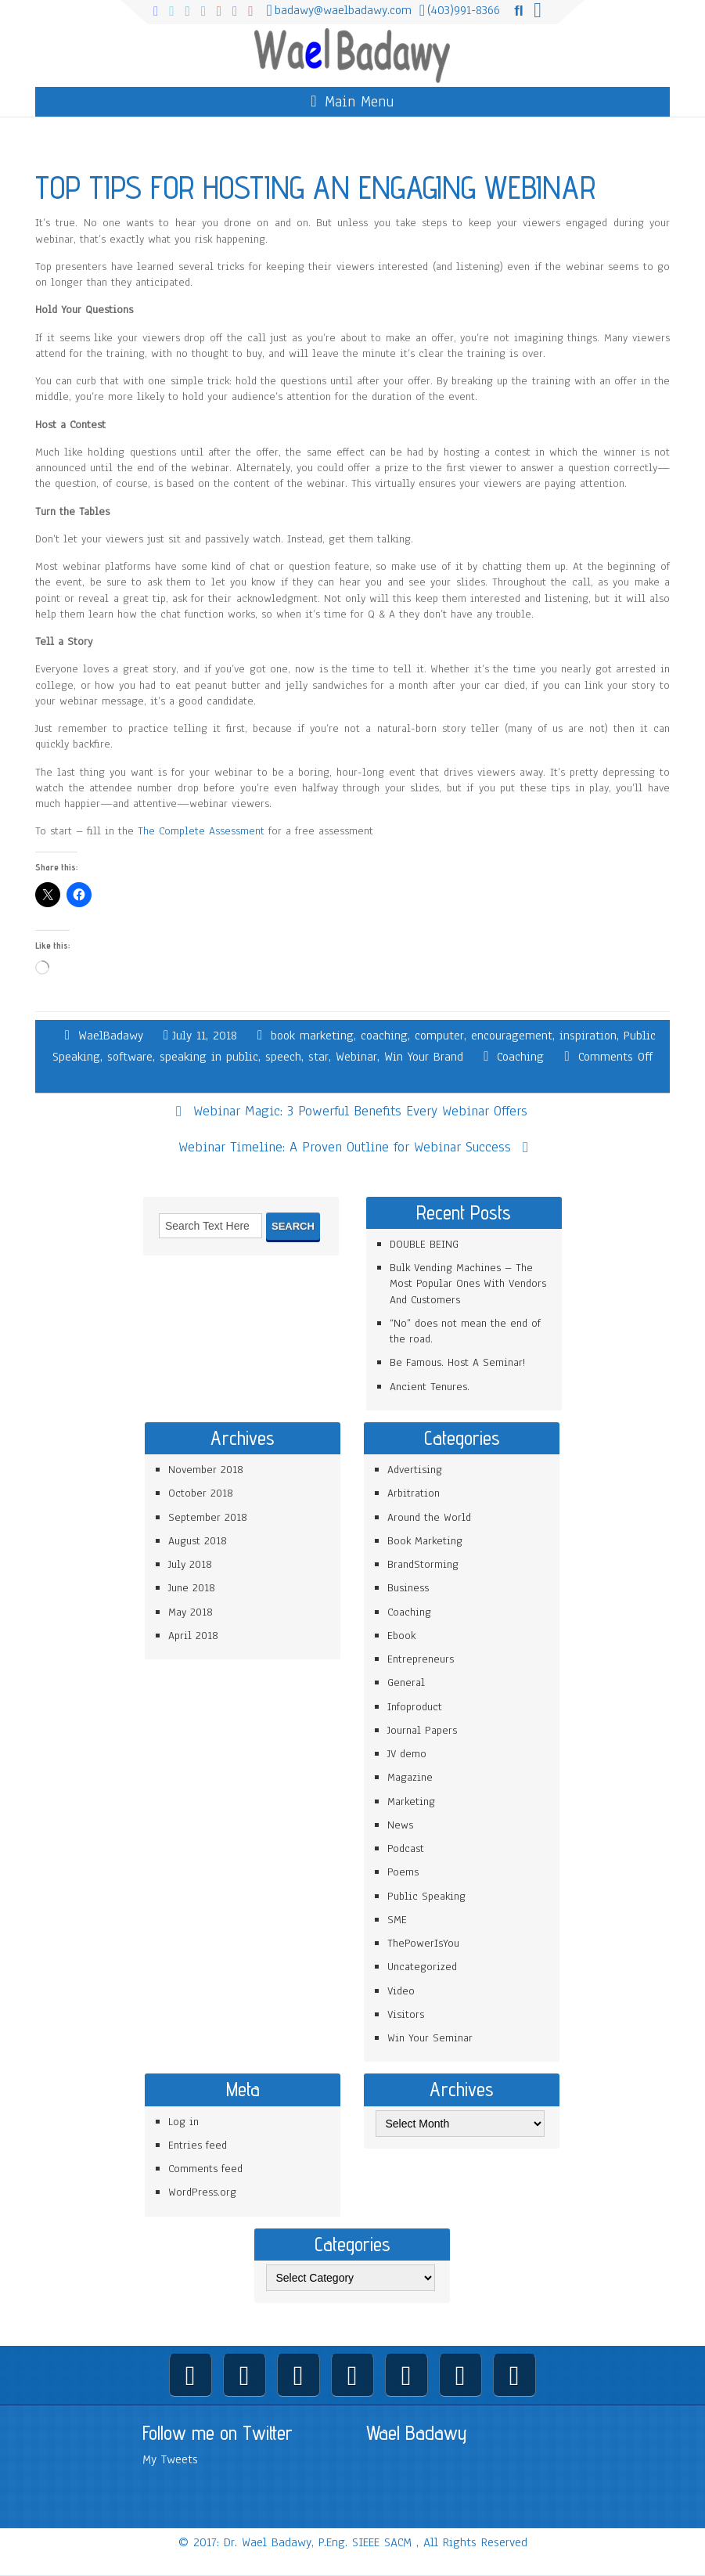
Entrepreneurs (420, 1659)
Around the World (429, 1517)
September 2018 (207, 1517)
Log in (183, 2121)
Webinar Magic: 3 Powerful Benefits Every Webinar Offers (360, 1110)
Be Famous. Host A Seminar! (457, 1362)
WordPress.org (202, 2192)
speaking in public (209, 1056)
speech (283, 1056)
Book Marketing (424, 1540)
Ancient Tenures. (429, 1386)
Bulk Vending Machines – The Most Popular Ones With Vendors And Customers (468, 1283)
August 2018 (197, 1540)
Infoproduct (414, 1706)
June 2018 (191, 1587)
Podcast (405, 1848)
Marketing (411, 1801)
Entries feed (197, 2145)
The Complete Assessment (201, 830)
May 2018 (190, 1612)
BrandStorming (423, 1564)
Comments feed (205, 2168)
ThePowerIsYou (423, 1943)
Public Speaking (426, 1896)
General (406, 1682)
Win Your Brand (423, 1056)
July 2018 (190, 1564)
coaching (384, 1035)
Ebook (401, 1635)
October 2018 (200, 1493)
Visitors (405, 2014)
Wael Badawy (416, 2432)
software (130, 1056)
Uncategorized (422, 1966)
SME (397, 1919)
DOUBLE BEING (424, 1244)
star (318, 1056)
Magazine (410, 1777)
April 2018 (193, 1635)
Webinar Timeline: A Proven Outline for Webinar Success (344, 1146)
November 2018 (205, 1469)
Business (408, 1587)
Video (401, 1990)
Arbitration (413, 1493)
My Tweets (170, 2459)
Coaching (520, 1056)
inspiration (588, 1035)
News (400, 1825)
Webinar (356, 1056)
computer (439, 1035)
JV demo (406, 1753)
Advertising (414, 1469)
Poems (403, 1871)
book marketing (312, 1035)
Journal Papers (422, 1730)
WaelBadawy (110, 1035)
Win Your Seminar (430, 2037)
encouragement (511, 1035)
